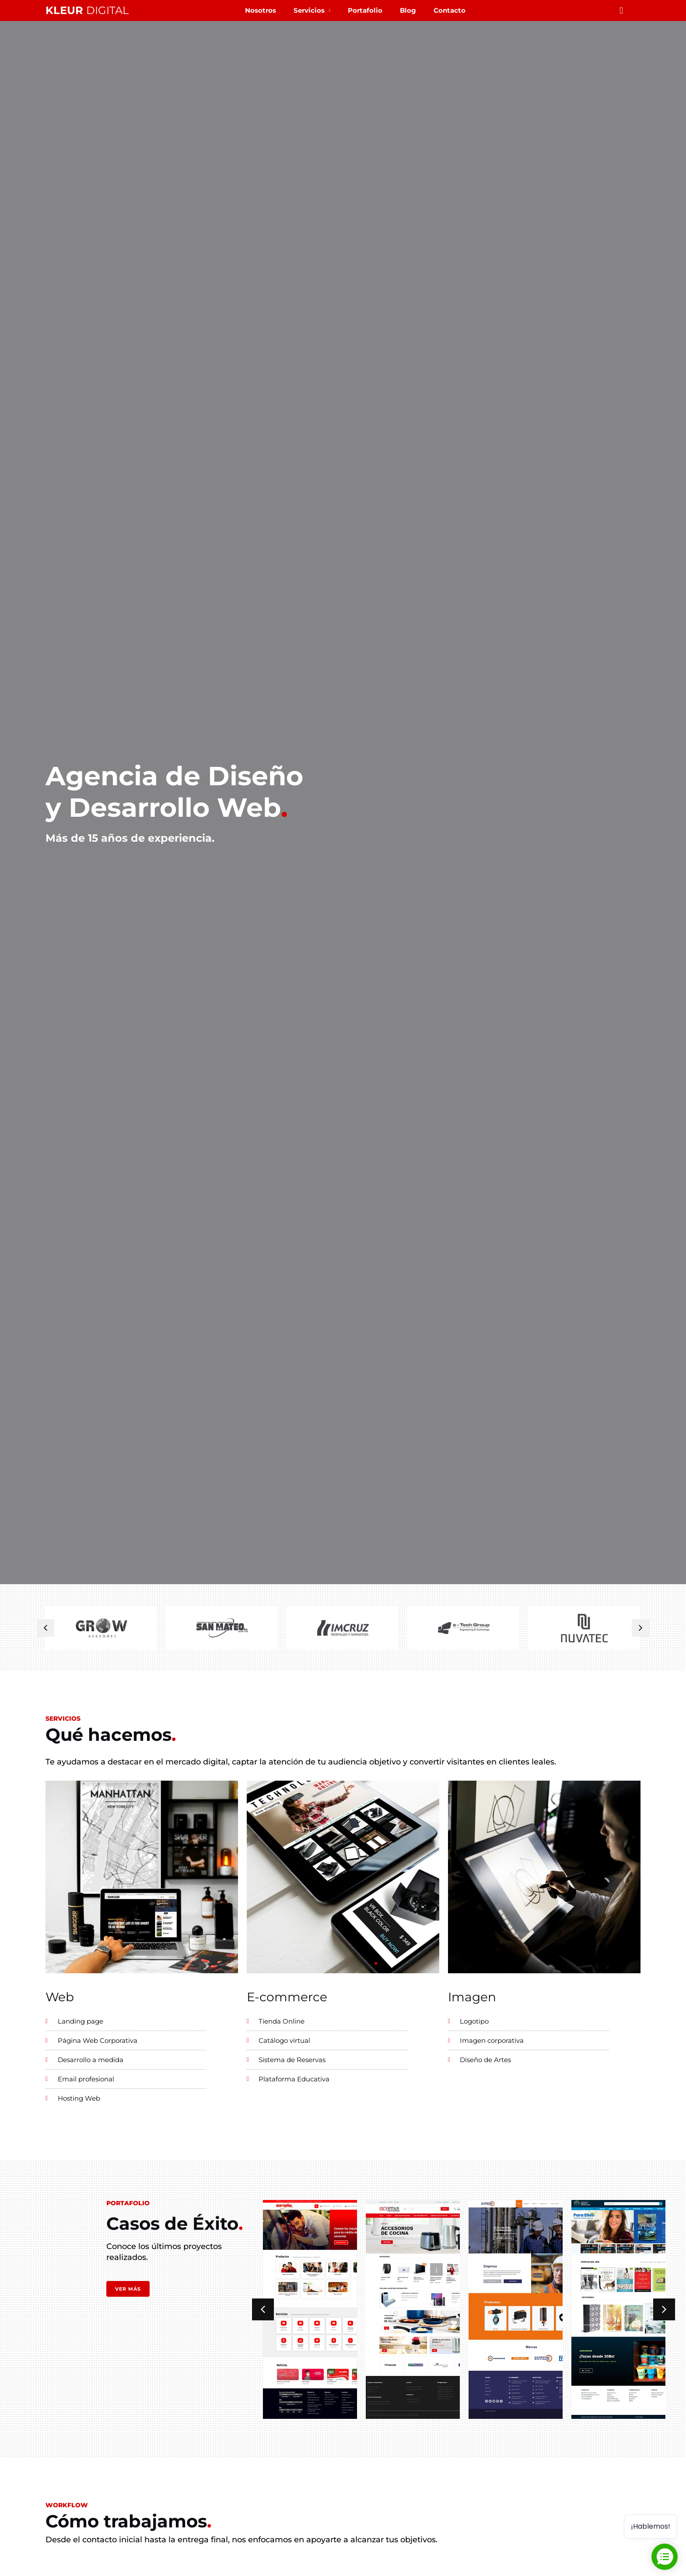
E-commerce (287, 1996)
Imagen (472, 1996)
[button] (45, 1628)
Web (60, 1996)
